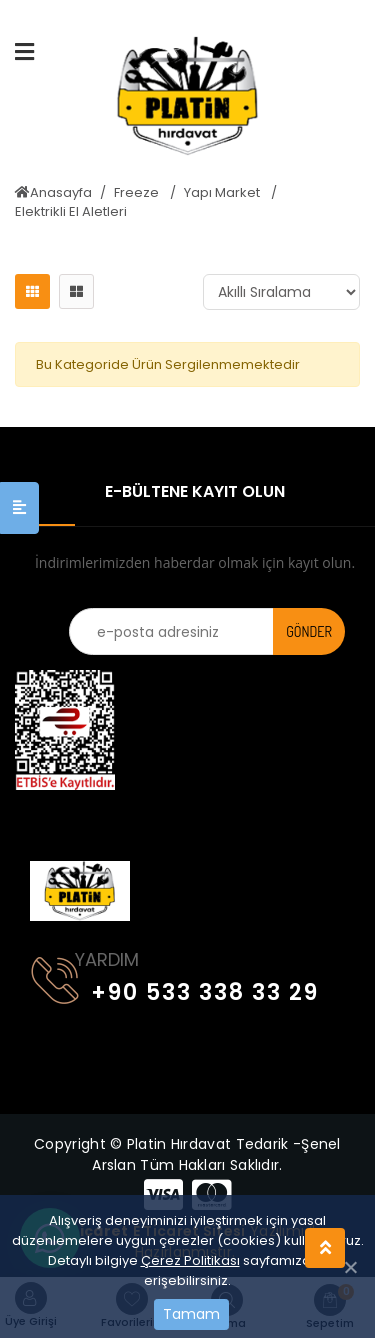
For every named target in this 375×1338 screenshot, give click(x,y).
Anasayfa (53, 192)
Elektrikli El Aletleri (71, 211)
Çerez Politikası (190, 1260)
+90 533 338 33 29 (175, 988)
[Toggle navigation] (43, 818)
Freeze (138, 192)
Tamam (191, 1314)
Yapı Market (223, 192)
